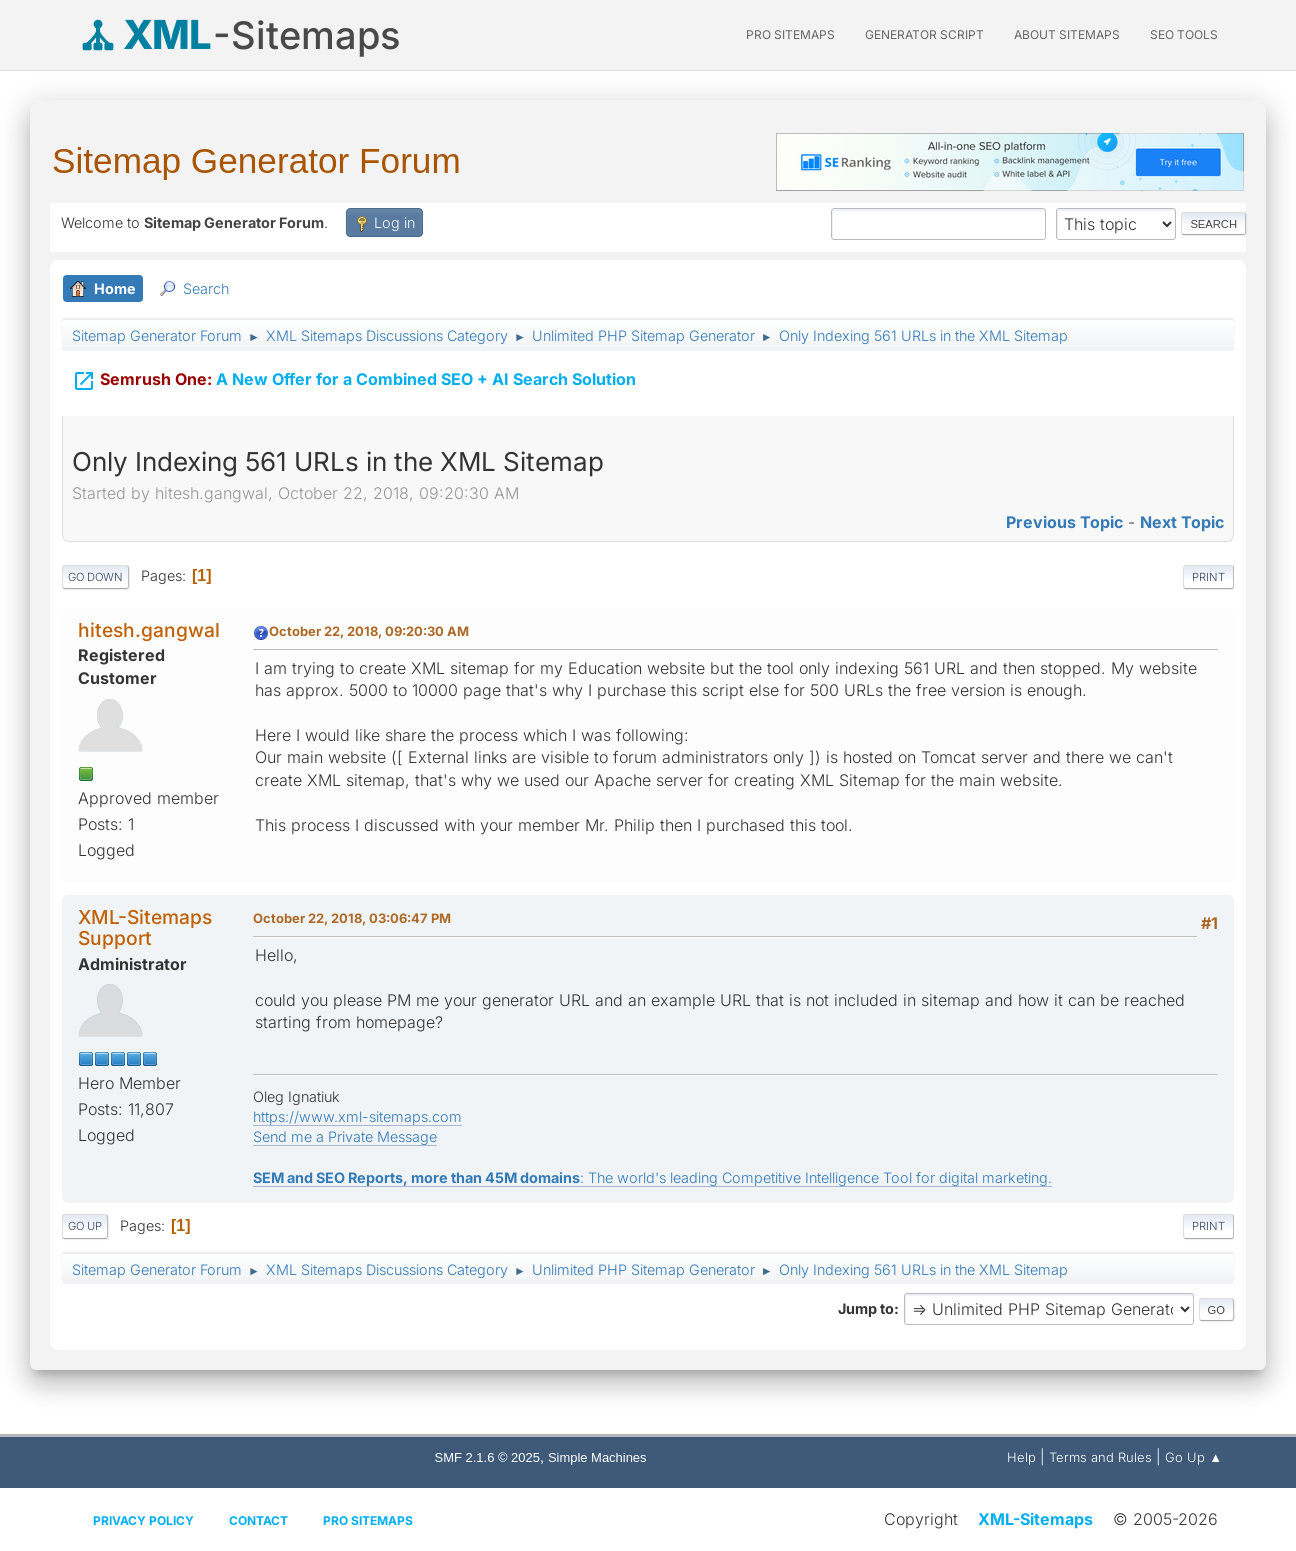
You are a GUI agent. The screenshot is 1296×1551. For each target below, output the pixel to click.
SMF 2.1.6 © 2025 (487, 1457)
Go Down (95, 577)
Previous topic (1064, 522)
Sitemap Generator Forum (256, 160)
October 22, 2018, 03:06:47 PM (352, 918)
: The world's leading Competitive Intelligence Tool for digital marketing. (652, 1177)
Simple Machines (597, 1457)
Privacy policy (143, 1520)
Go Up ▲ (1193, 1457)
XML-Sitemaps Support (145, 927)
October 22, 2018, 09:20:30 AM (369, 631)
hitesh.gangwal (149, 630)
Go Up (85, 1226)
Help (1021, 1457)
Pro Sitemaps (368, 1520)
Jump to (866, 1308)
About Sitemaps (1067, 34)
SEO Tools (1184, 34)
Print (1208, 577)
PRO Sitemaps (790, 34)
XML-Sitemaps (1035, 1519)
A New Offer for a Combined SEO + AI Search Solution (354, 378)
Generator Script (924, 34)
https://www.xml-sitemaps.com (357, 1116)
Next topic (1182, 522)
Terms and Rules (1100, 1457)
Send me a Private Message (345, 1136)
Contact (258, 1520)
